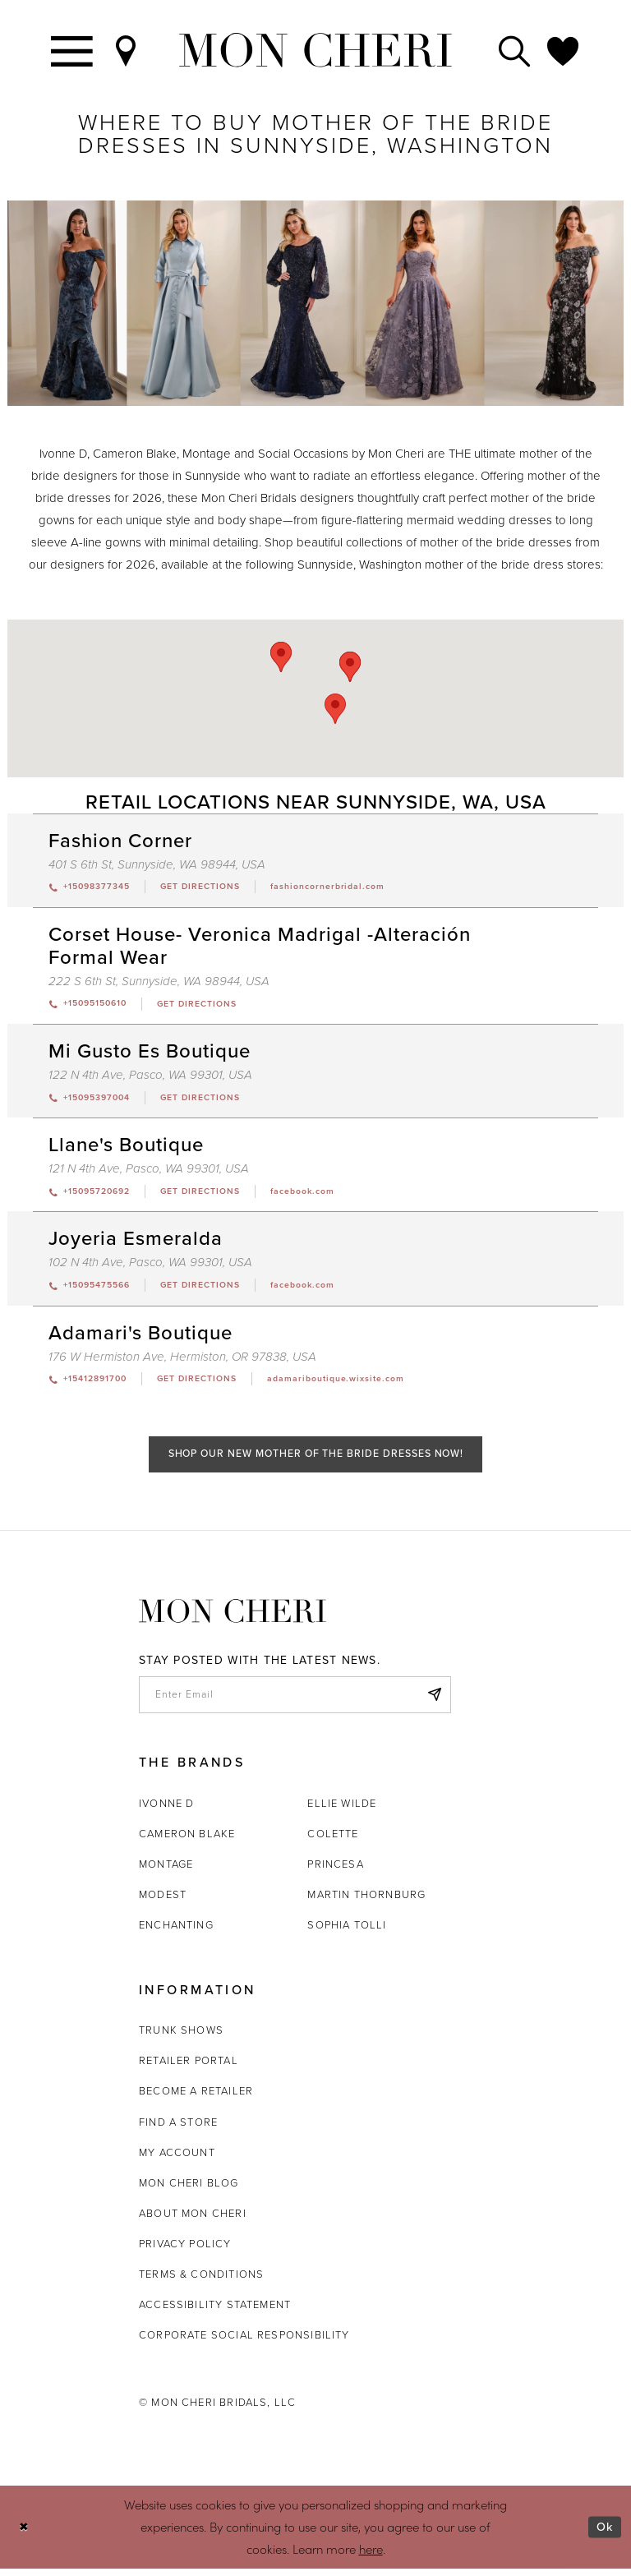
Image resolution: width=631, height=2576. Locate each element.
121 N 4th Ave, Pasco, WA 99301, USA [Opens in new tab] (148, 1171)
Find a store (178, 2129)
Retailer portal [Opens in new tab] (188, 2068)
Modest (163, 1902)
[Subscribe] (433, 1701)
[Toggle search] (515, 50)
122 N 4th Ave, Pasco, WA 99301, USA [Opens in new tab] (150, 1076)
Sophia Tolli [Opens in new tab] (346, 1932)
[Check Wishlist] (563, 50)
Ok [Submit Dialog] (604, 2534)
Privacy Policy (185, 2251)
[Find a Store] (126, 50)
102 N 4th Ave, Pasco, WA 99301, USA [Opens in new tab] (150, 1265)
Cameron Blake (187, 1841)
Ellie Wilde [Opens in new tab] (341, 1810)
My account (177, 2160)
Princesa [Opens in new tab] (335, 1871)
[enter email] (295, 1701)
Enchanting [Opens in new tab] (176, 1932)
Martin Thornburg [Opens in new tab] (366, 1902)
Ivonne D (166, 1810)
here (371, 2555)
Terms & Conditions (201, 2281)
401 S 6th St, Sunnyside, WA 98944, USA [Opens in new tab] (156, 864)
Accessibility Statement (215, 2312)
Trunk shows (181, 2037)
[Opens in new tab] (207, 887)
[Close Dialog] (24, 2534)
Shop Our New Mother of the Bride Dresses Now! (316, 1459)
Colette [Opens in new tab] (332, 1841)
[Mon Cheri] (232, 1617)
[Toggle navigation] (72, 50)
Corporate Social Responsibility (244, 2342)
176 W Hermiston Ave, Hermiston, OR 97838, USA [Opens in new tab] (182, 1360)
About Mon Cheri (192, 2220)
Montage (166, 1871)
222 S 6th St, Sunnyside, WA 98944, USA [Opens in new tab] (158, 982)
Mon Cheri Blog (189, 2190)
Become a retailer (196, 2098)
